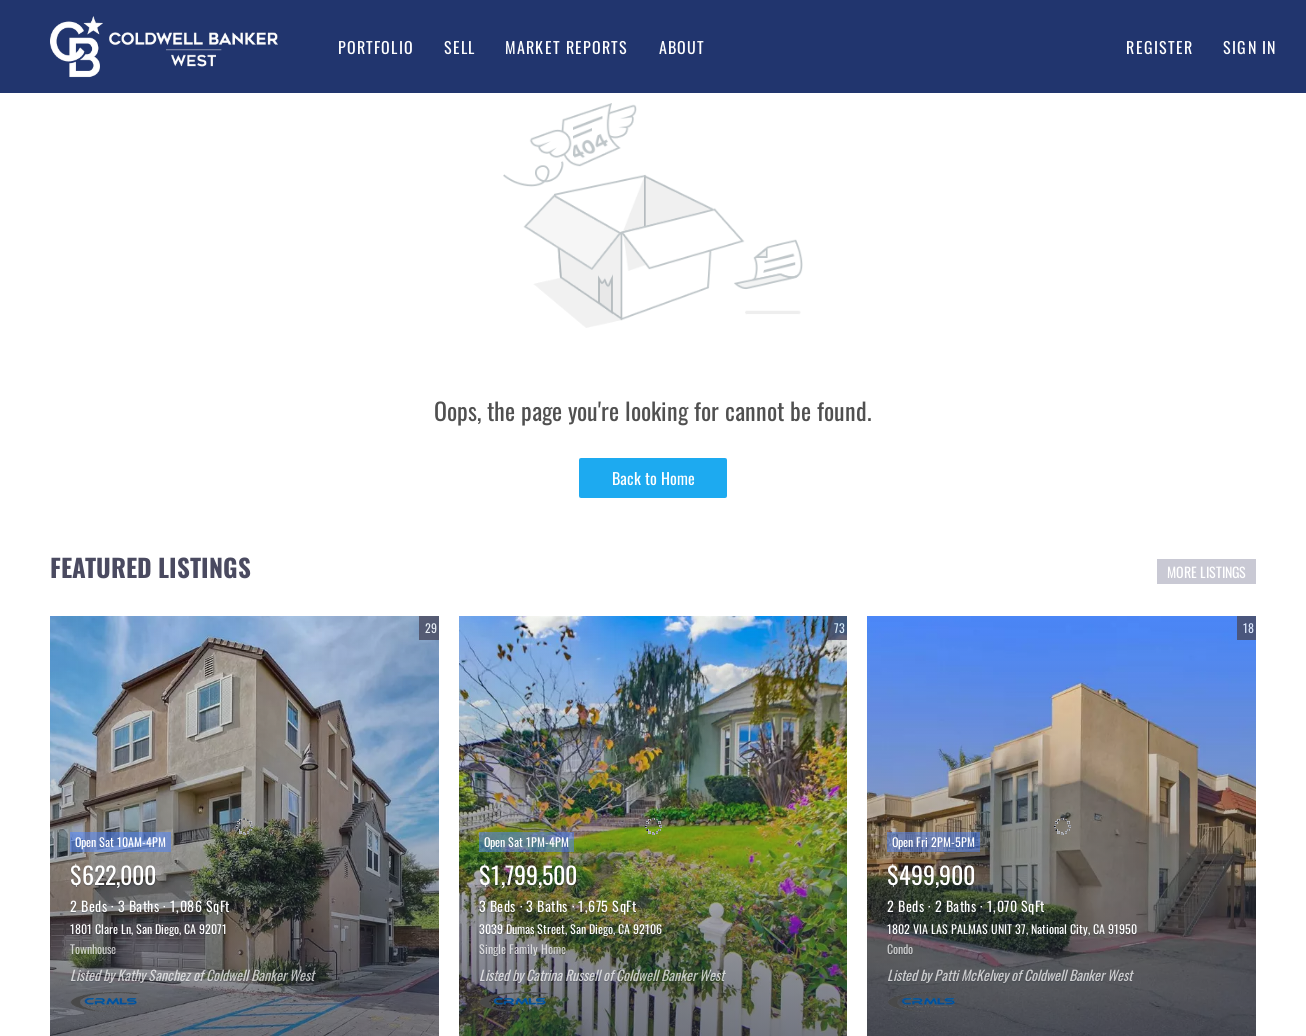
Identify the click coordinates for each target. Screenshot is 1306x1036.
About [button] (682, 47)
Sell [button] (459, 47)
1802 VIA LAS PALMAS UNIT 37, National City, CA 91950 (1012, 928)
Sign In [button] (1249, 47)
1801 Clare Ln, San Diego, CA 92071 (148, 928)
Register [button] (1159, 47)
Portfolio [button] (376, 47)
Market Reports (566, 47)
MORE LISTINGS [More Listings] (1206, 571)
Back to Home (653, 478)
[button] (164, 46)
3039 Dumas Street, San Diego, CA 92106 (570, 928)
